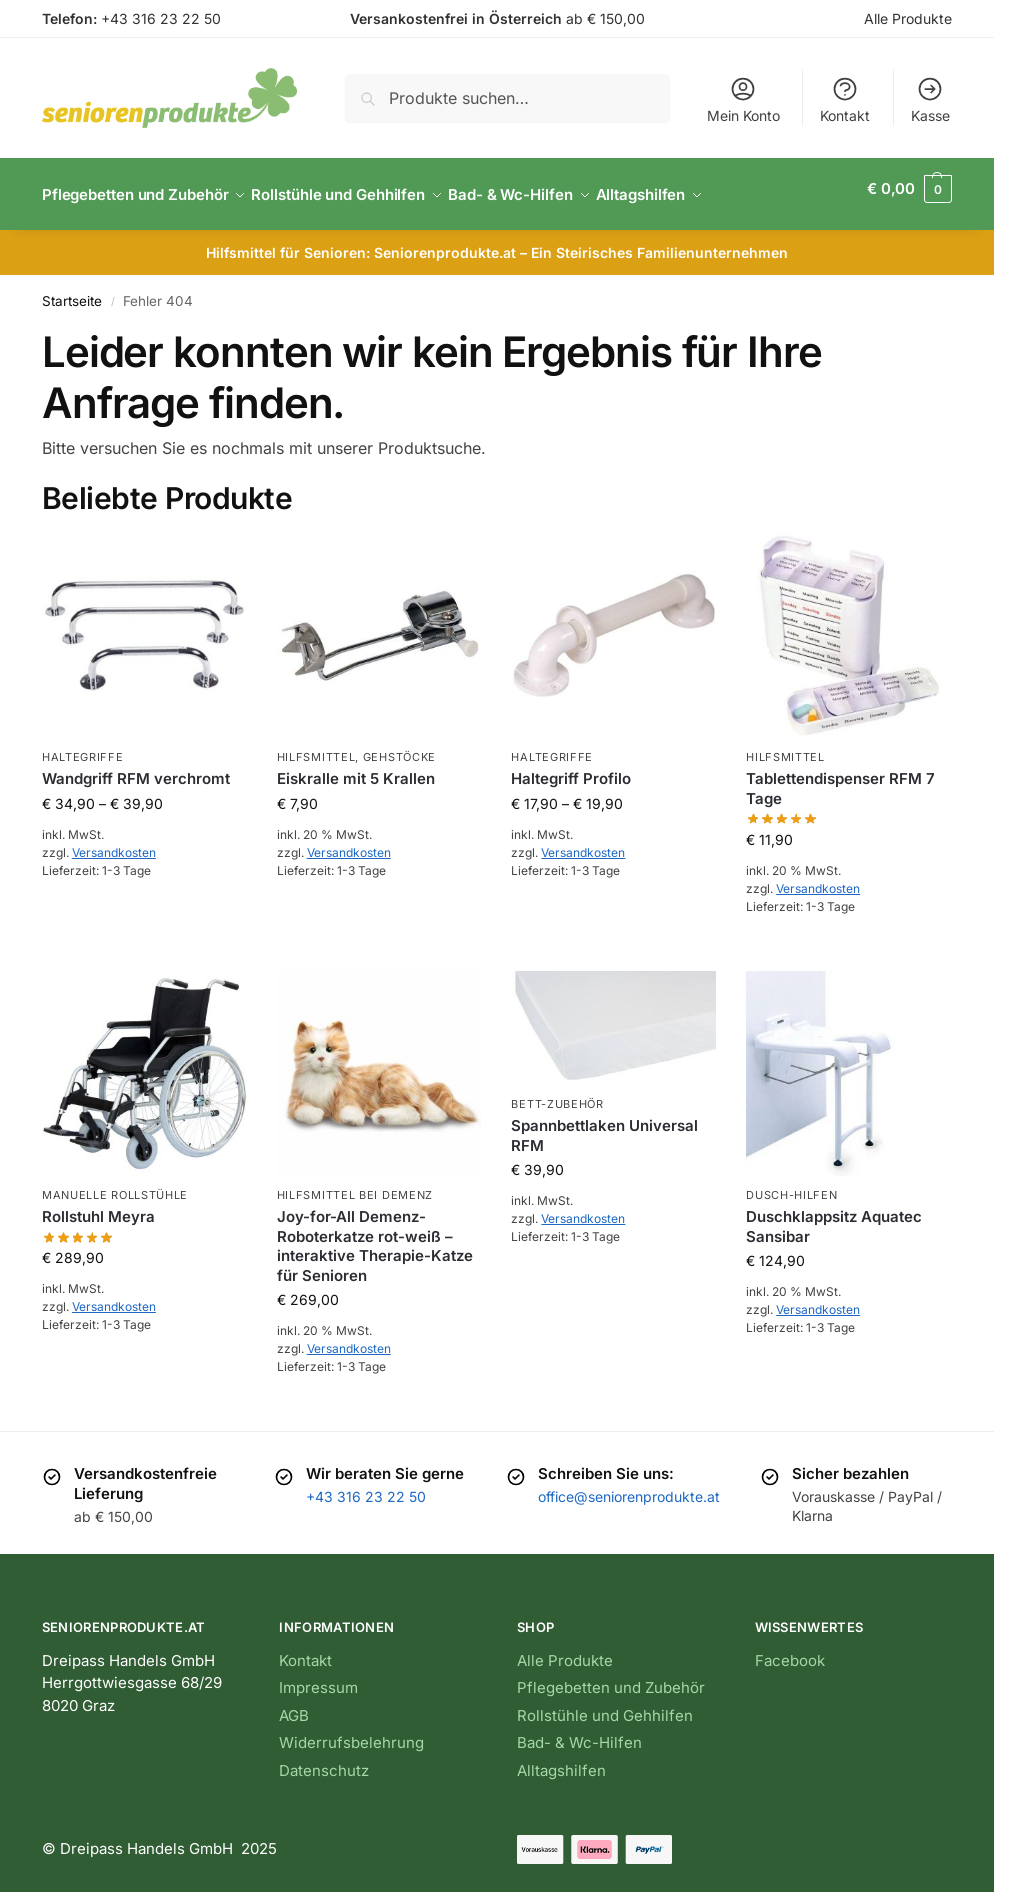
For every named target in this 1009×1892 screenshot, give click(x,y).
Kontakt (845, 99)
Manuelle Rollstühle (115, 1184)
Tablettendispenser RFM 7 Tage (840, 777)
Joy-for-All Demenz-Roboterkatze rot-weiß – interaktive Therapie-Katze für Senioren (375, 1235)
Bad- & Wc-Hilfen (579, 1731)
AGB (294, 1704)
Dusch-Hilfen (791, 1184)
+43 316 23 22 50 (161, 18)
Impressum (318, 1676)
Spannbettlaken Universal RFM (604, 1124)
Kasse (930, 99)
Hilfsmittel (316, 746)
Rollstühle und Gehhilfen (605, 1704)
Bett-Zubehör (557, 1093)
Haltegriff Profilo (571, 767)
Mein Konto (743, 99)
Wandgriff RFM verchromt (136, 767)
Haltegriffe (83, 746)
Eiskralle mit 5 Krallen (356, 767)
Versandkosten (114, 841)
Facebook (790, 1649)
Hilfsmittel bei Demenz (355, 1184)
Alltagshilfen (561, 1759)
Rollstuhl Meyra (98, 1205)
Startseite (72, 290)
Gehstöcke (399, 746)
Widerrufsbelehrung (351, 1731)
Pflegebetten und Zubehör (611, 1676)
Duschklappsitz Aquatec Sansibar (834, 1215)
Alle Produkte (908, 18)
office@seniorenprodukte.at (629, 1485)
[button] (909, 189)
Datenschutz (324, 1759)
